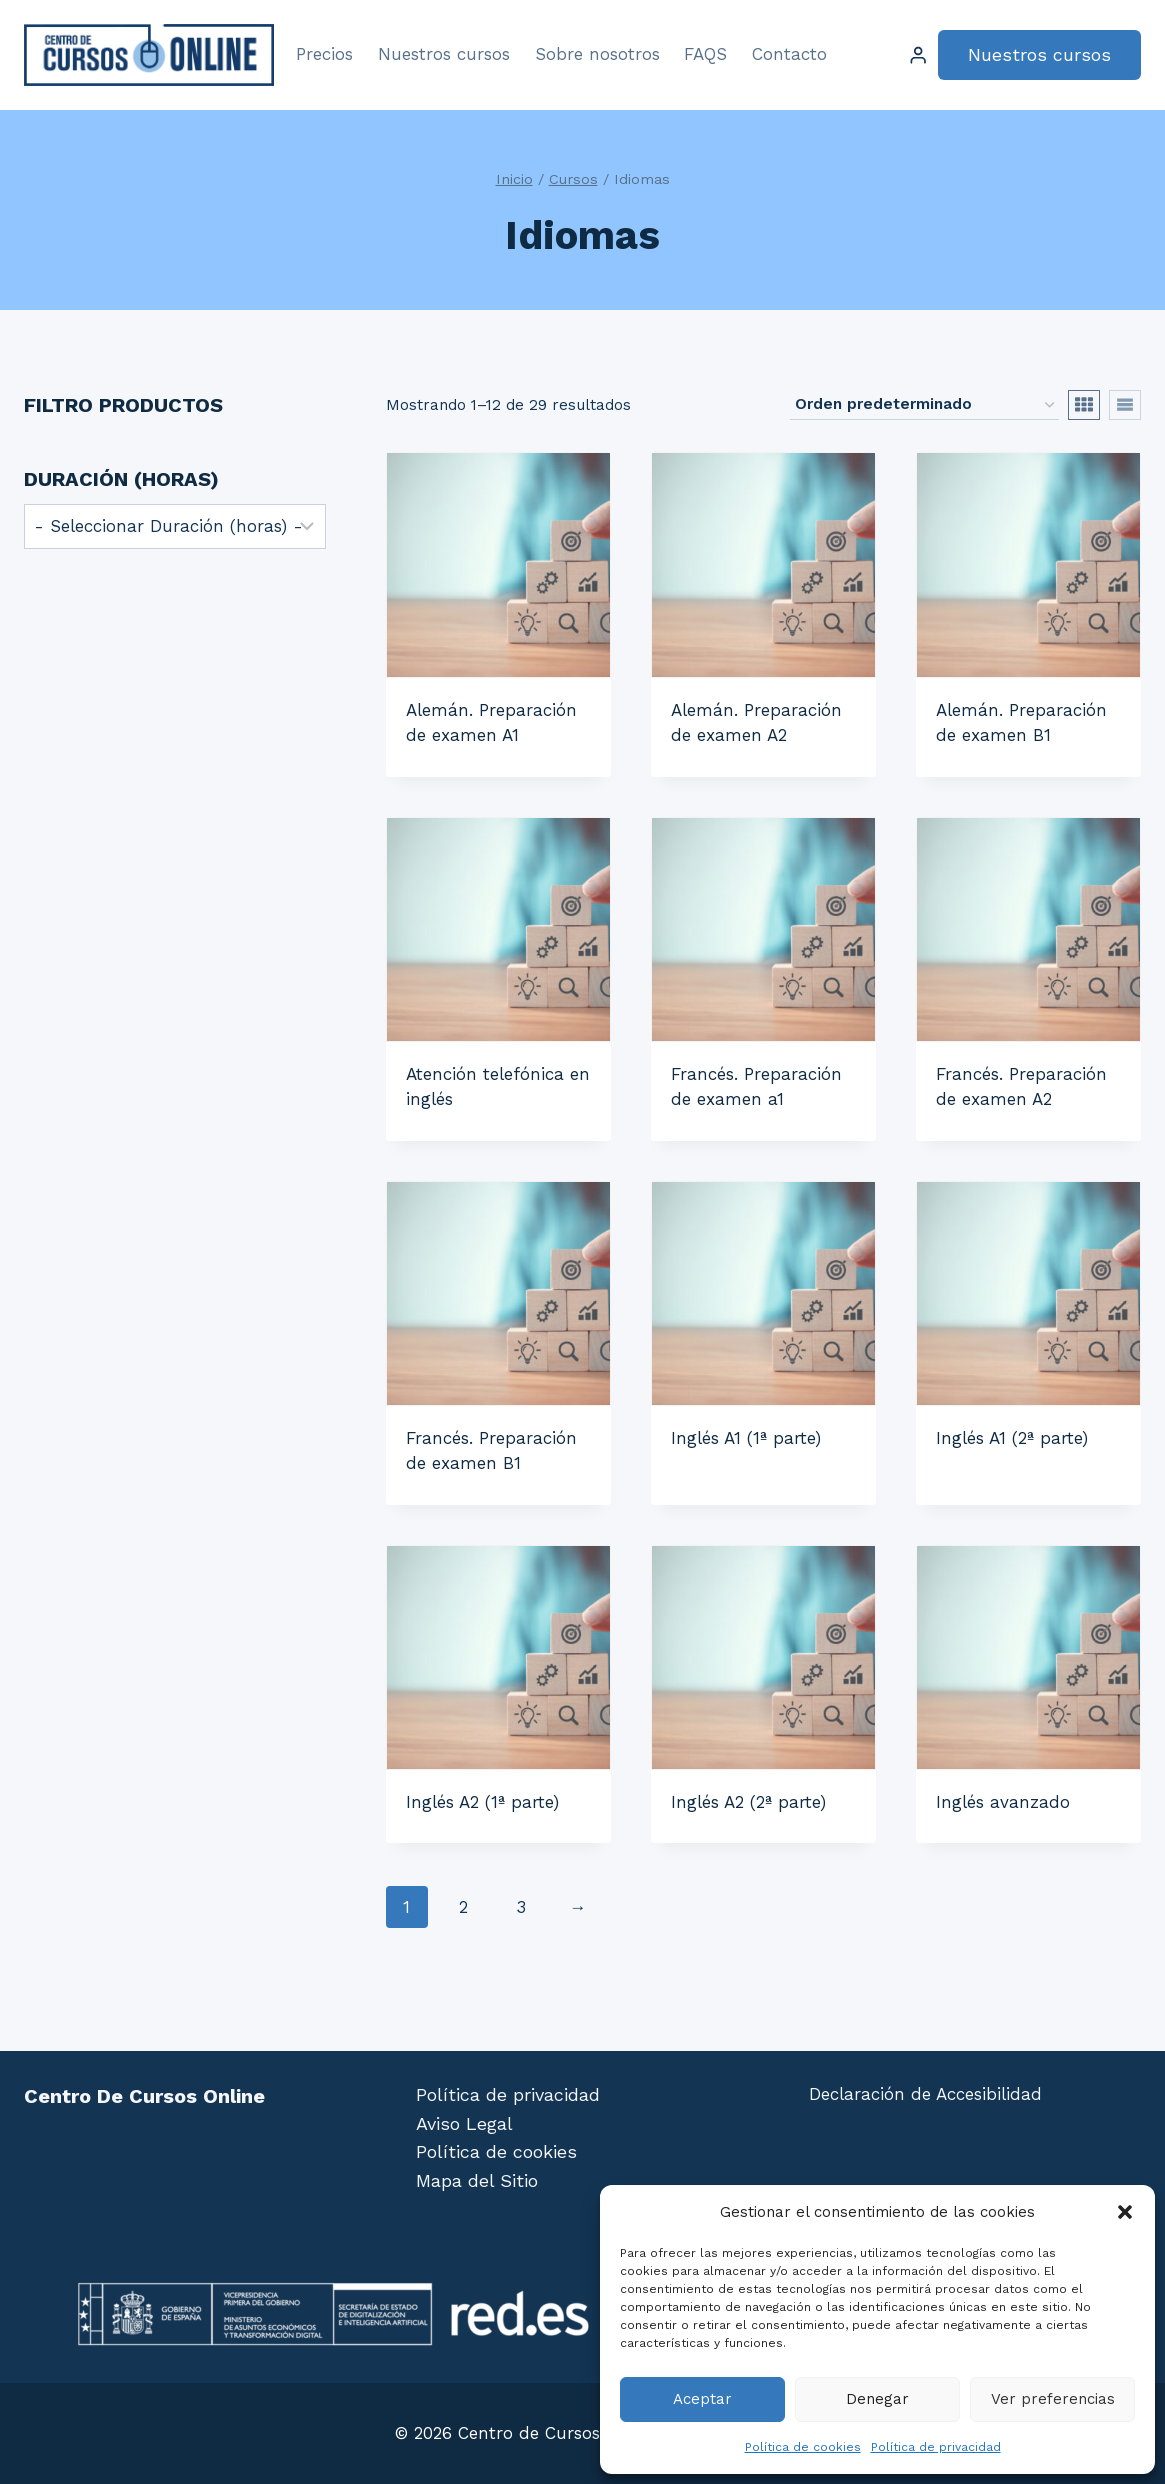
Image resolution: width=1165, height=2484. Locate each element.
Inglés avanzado (1003, 1802)
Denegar (877, 2399)
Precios (324, 54)
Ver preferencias (1053, 2399)
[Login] (918, 55)
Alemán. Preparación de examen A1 (491, 723)
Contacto (789, 54)
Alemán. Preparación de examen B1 (1021, 723)
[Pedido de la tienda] (924, 405)
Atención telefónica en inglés (498, 1087)
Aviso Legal (464, 2123)
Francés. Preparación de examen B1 (491, 1451)
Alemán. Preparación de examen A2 (756, 723)
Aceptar (702, 2399)
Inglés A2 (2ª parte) (748, 1802)
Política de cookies (803, 2447)
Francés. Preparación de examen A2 (1021, 1087)
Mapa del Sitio (477, 2180)
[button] (1125, 2212)
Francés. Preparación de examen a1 (756, 1087)
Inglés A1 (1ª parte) (746, 1438)
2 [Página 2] (463, 1907)
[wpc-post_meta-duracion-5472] (175, 526)
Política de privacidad (936, 2447)
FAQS (705, 54)
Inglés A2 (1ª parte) (482, 1802)
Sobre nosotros (597, 54)
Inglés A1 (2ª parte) (1012, 1438)
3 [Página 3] (521, 1907)
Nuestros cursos (444, 54)
